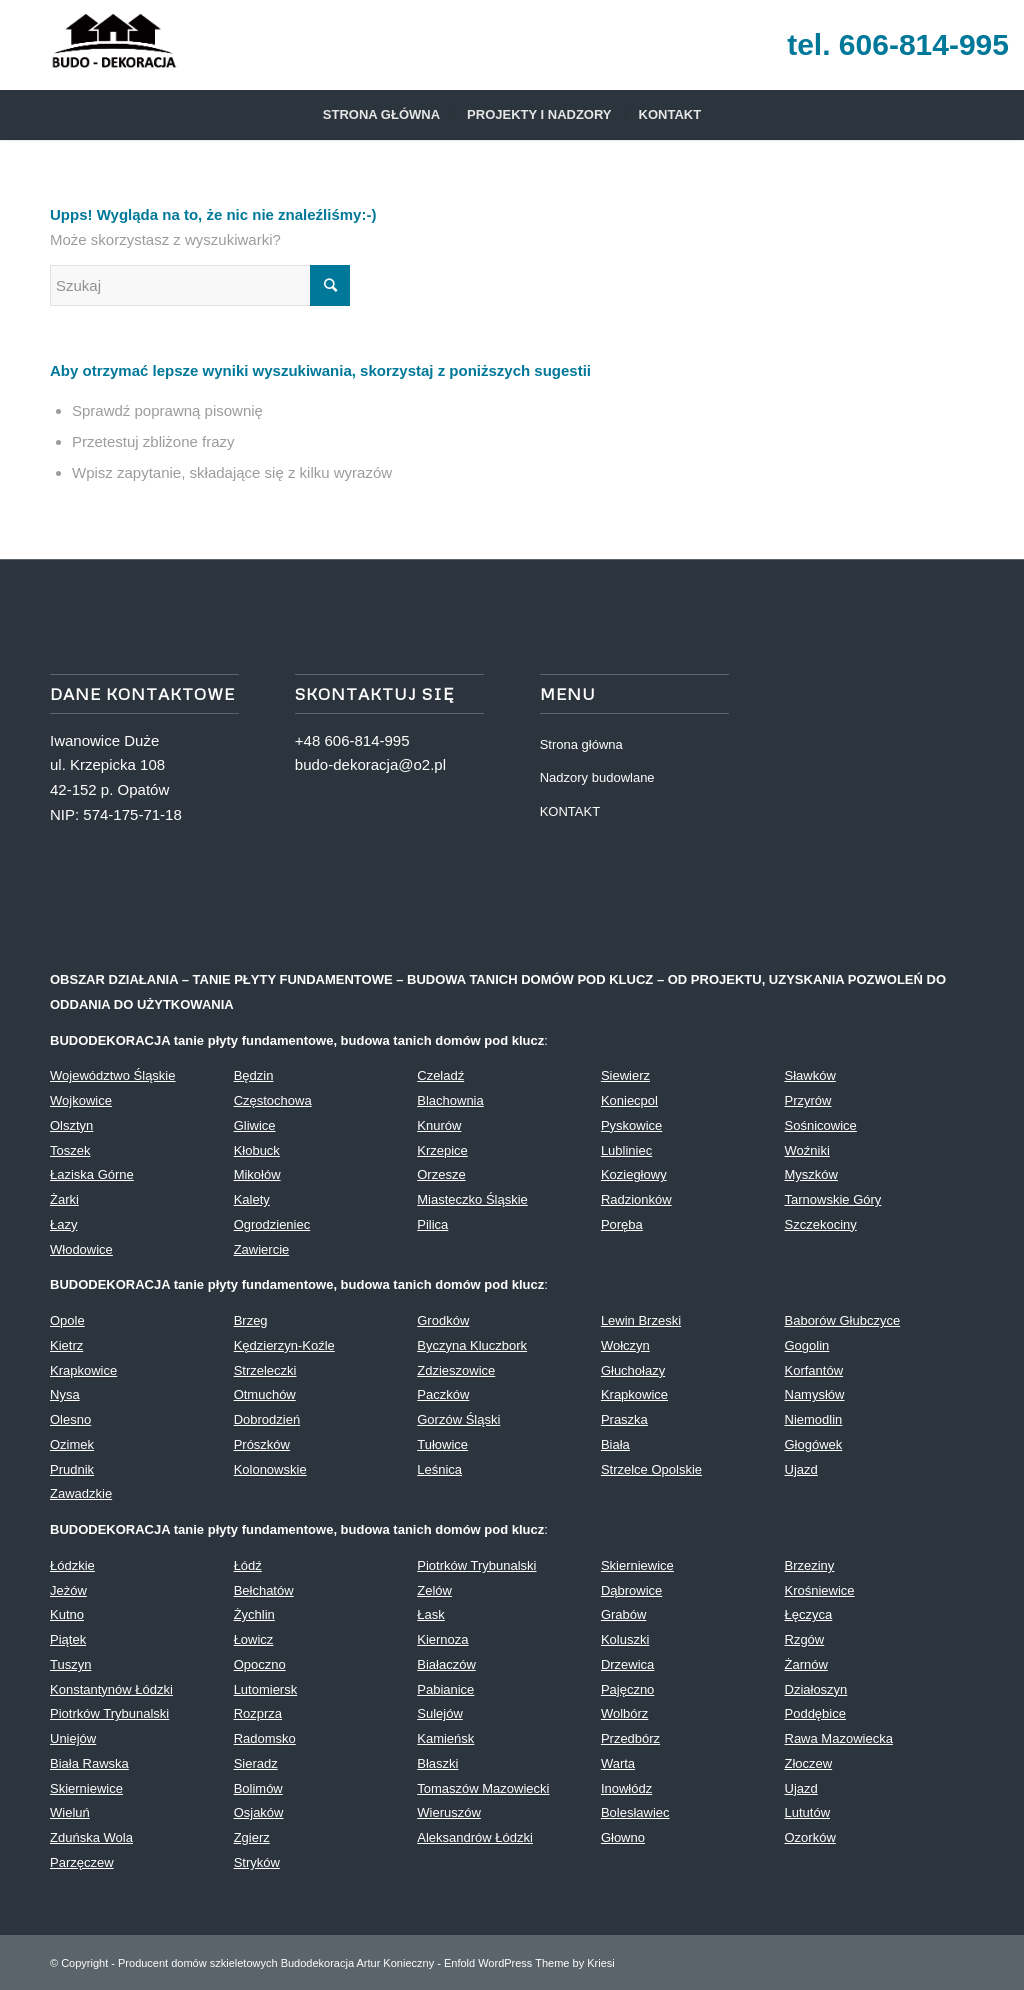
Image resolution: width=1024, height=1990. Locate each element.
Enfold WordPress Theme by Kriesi (529, 1963)
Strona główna (581, 744)
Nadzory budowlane (597, 777)
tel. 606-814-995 (898, 44)
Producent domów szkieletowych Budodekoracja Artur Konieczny (276, 1963)
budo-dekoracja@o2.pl (370, 764)
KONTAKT (570, 811)
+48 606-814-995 (352, 740)
